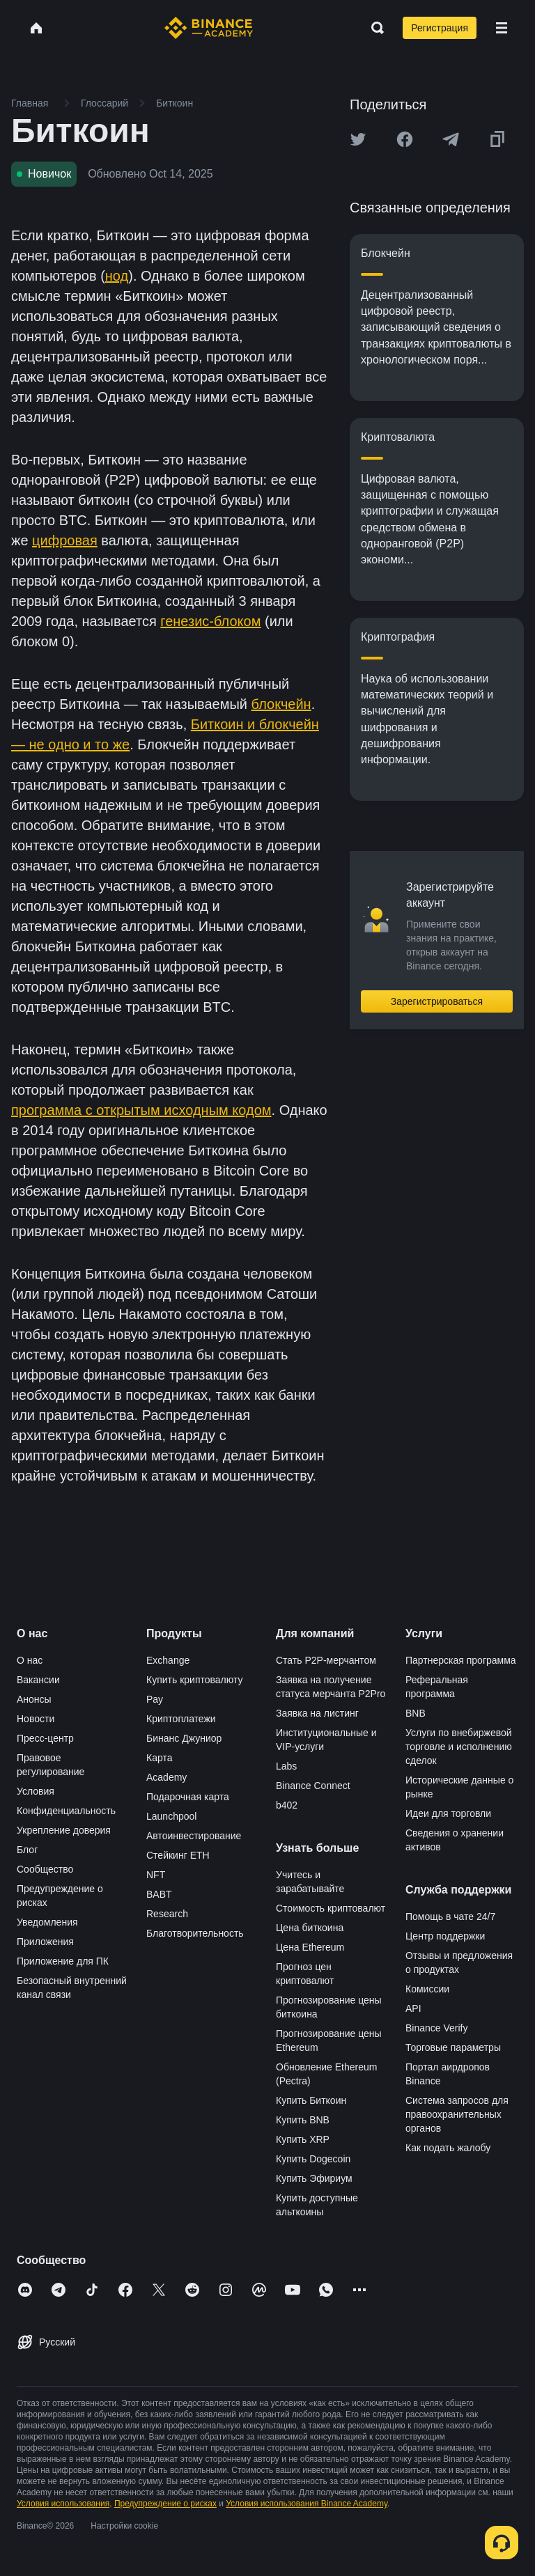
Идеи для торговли (448, 1813)
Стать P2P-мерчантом (326, 1660)
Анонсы (34, 1699)
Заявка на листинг (317, 1713)
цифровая (65, 540)
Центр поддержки (445, 1936)
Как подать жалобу (447, 2147)
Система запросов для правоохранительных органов (457, 2114)
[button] (501, 27)
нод (116, 275)
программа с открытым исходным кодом (141, 1110)
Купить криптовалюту (194, 1679)
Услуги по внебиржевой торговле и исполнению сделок (458, 1746)
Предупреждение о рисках (165, 2503)
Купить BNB (302, 2119)
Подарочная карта (187, 1796)
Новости (35, 1718)
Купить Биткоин (311, 2100)
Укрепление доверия (64, 1830)
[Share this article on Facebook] (404, 139)
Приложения (45, 1941)
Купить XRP (302, 2139)
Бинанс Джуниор (184, 1738)
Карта (159, 1757)
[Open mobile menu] (501, 27)
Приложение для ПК (63, 1961)
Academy (166, 1777)
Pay (154, 1699)
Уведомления (47, 1922)
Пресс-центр (45, 1738)
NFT (155, 1874)
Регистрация (439, 27)
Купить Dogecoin (313, 2158)
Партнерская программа (460, 1660)
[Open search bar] (373, 27)
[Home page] (208, 28)
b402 (286, 1805)
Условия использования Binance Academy (306, 2503)
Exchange (167, 1660)
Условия (35, 1791)
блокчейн (281, 704)
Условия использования (63, 2503)
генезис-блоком (210, 621)
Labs (286, 1766)
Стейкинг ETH (178, 1855)
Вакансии (38, 1679)
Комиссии (427, 1989)
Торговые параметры (453, 2047)
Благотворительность (195, 1933)
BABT (159, 1894)
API (413, 2008)
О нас (29, 1660)
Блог (27, 1849)
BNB (415, 1713)
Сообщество (45, 1869)
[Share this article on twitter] (358, 139)
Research (167, 1913)
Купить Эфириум (314, 2178)
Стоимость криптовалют (330, 1908)
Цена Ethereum (310, 1947)
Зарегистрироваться (437, 1001)
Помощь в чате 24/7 (450, 1916)
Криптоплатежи (181, 1718)
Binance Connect (313, 1785)
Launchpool (171, 1816)
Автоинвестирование (193, 1835)
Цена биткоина (309, 1927)
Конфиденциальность (66, 1810)
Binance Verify (436, 2028)
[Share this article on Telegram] (450, 139)
